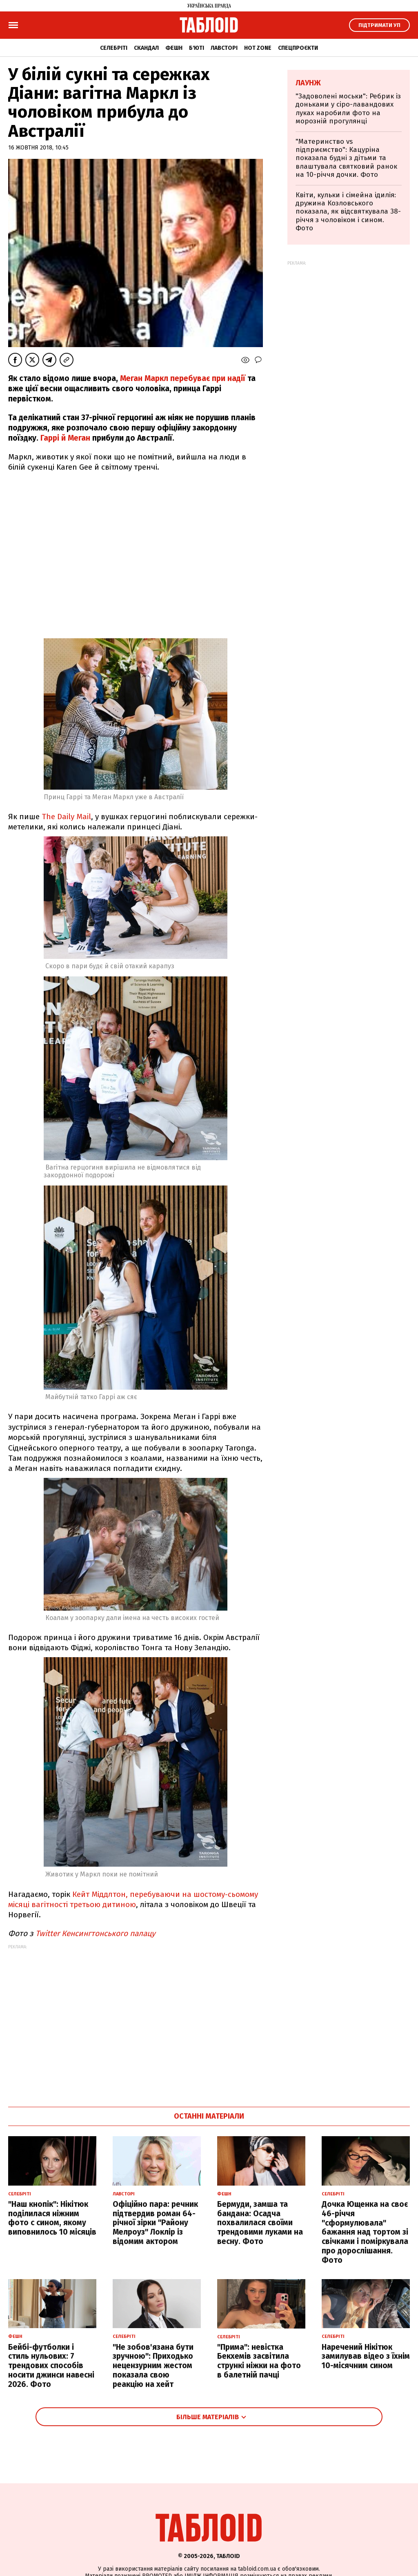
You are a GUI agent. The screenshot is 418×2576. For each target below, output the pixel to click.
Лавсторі (224, 48)
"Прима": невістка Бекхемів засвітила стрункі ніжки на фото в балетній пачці (259, 2361)
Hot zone (257, 48)
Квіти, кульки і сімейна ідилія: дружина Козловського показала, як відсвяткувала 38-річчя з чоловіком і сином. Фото (348, 212)
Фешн (173, 48)
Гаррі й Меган (64, 438)
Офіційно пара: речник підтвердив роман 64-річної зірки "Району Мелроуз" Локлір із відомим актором (155, 2222)
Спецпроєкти (298, 48)
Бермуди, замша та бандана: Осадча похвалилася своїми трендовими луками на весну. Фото (260, 2222)
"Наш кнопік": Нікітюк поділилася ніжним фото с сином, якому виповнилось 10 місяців (52, 2218)
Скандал (146, 48)
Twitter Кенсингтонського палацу (96, 1933)
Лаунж (308, 82)
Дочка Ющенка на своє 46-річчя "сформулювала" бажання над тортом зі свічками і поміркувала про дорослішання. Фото (365, 2232)
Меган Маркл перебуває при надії (182, 378)
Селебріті (113, 48)
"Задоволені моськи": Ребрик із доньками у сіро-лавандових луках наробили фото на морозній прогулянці (348, 108)
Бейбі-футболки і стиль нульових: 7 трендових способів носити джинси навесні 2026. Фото (51, 2365)
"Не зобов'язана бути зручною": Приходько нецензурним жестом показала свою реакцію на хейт (153, 2365)
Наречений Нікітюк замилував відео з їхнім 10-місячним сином (366, 2356)
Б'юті (196, 48)
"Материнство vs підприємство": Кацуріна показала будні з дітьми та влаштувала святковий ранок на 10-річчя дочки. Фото (346, 158)
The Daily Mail (65, 816)
